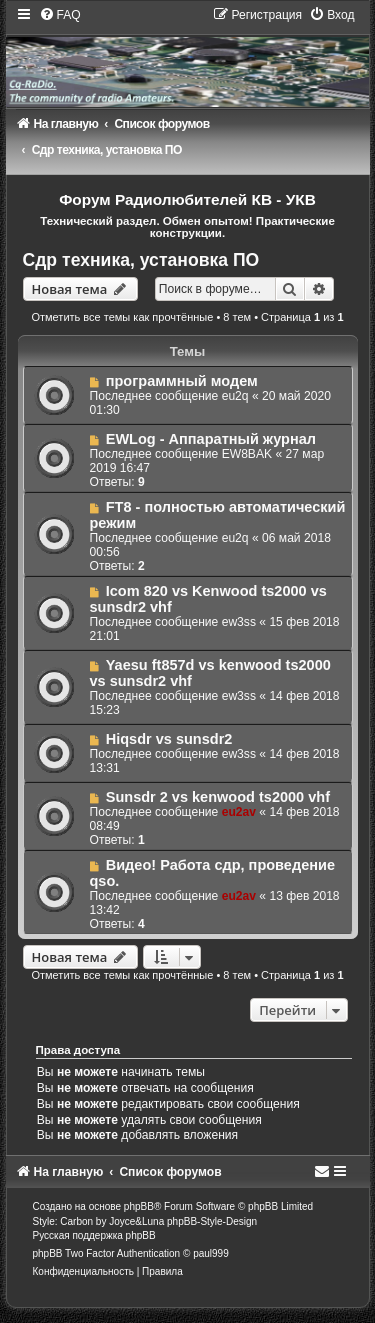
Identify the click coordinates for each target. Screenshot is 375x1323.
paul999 (211, 1253)
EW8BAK (247, 454)
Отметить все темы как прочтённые (122, 317)
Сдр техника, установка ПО (141, 260)
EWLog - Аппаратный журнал (211, 439)
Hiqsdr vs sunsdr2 (169, 739)
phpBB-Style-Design (212, 1221)
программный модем (182, 381)
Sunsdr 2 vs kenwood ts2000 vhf (218, 797)
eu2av (239, 812)
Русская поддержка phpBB (94, 1235)
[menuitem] (60, 15)
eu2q (235, 396)
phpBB (139, 1206)
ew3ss (239, 622)
